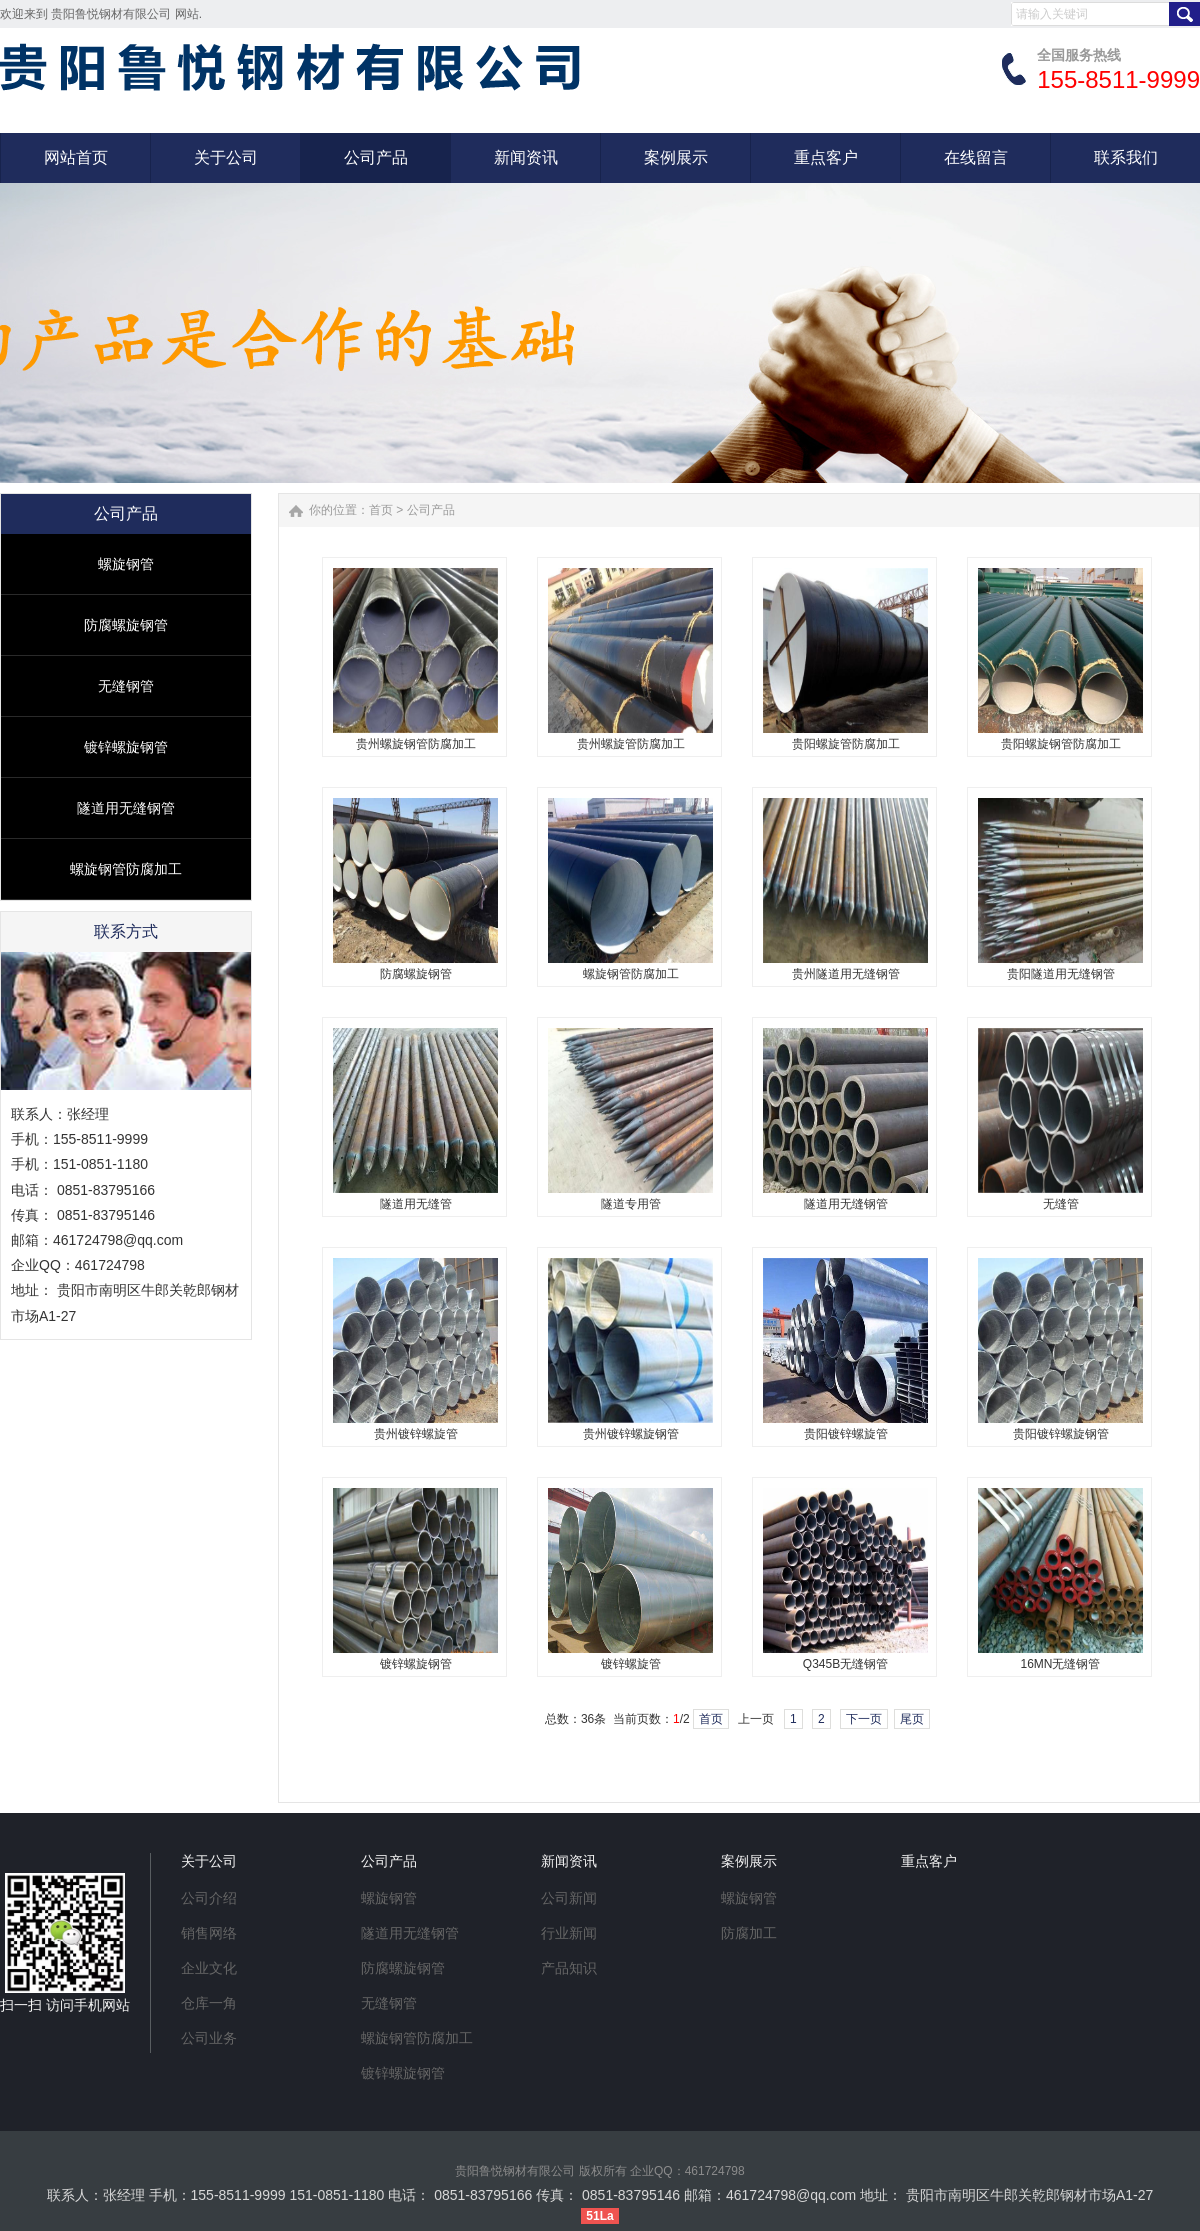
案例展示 (749, 1861)
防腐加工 (749, 1933)
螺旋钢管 (126, 564)
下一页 (864, 1719)
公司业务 (209, 2038)
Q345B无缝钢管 (845, 1664)
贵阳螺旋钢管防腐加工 (1061, 744)
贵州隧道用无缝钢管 (846, 974)
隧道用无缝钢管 (126, 808)
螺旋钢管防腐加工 (126, 869)
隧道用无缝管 (416, 1204)
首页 (381, 510)
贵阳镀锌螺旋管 (846, 1434)
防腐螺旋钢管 (126, 625)
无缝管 (1061, 1204)
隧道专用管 (631, 1204)
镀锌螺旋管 (631, 1664)
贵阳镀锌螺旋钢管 (1061, 1434)
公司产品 (431, 510)
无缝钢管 (126, 686)
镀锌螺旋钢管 (126, 747)
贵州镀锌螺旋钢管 (631, 1434)
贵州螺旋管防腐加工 (631, 744)
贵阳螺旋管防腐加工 (846, 744)
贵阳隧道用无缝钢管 (1061, 974)
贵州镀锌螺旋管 (416, 1434)
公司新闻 (569, 1898)
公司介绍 (209, 1898)
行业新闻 (569, 1933)
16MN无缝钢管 (1060, 1664)
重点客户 (929, 1861)
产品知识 (569, 1968)
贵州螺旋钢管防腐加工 (416, 744)
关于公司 (209, 1861)
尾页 (912, 1719)
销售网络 (209, 1933)
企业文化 (209, 1968)
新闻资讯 (569, 1861)
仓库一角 (209, 2003)
